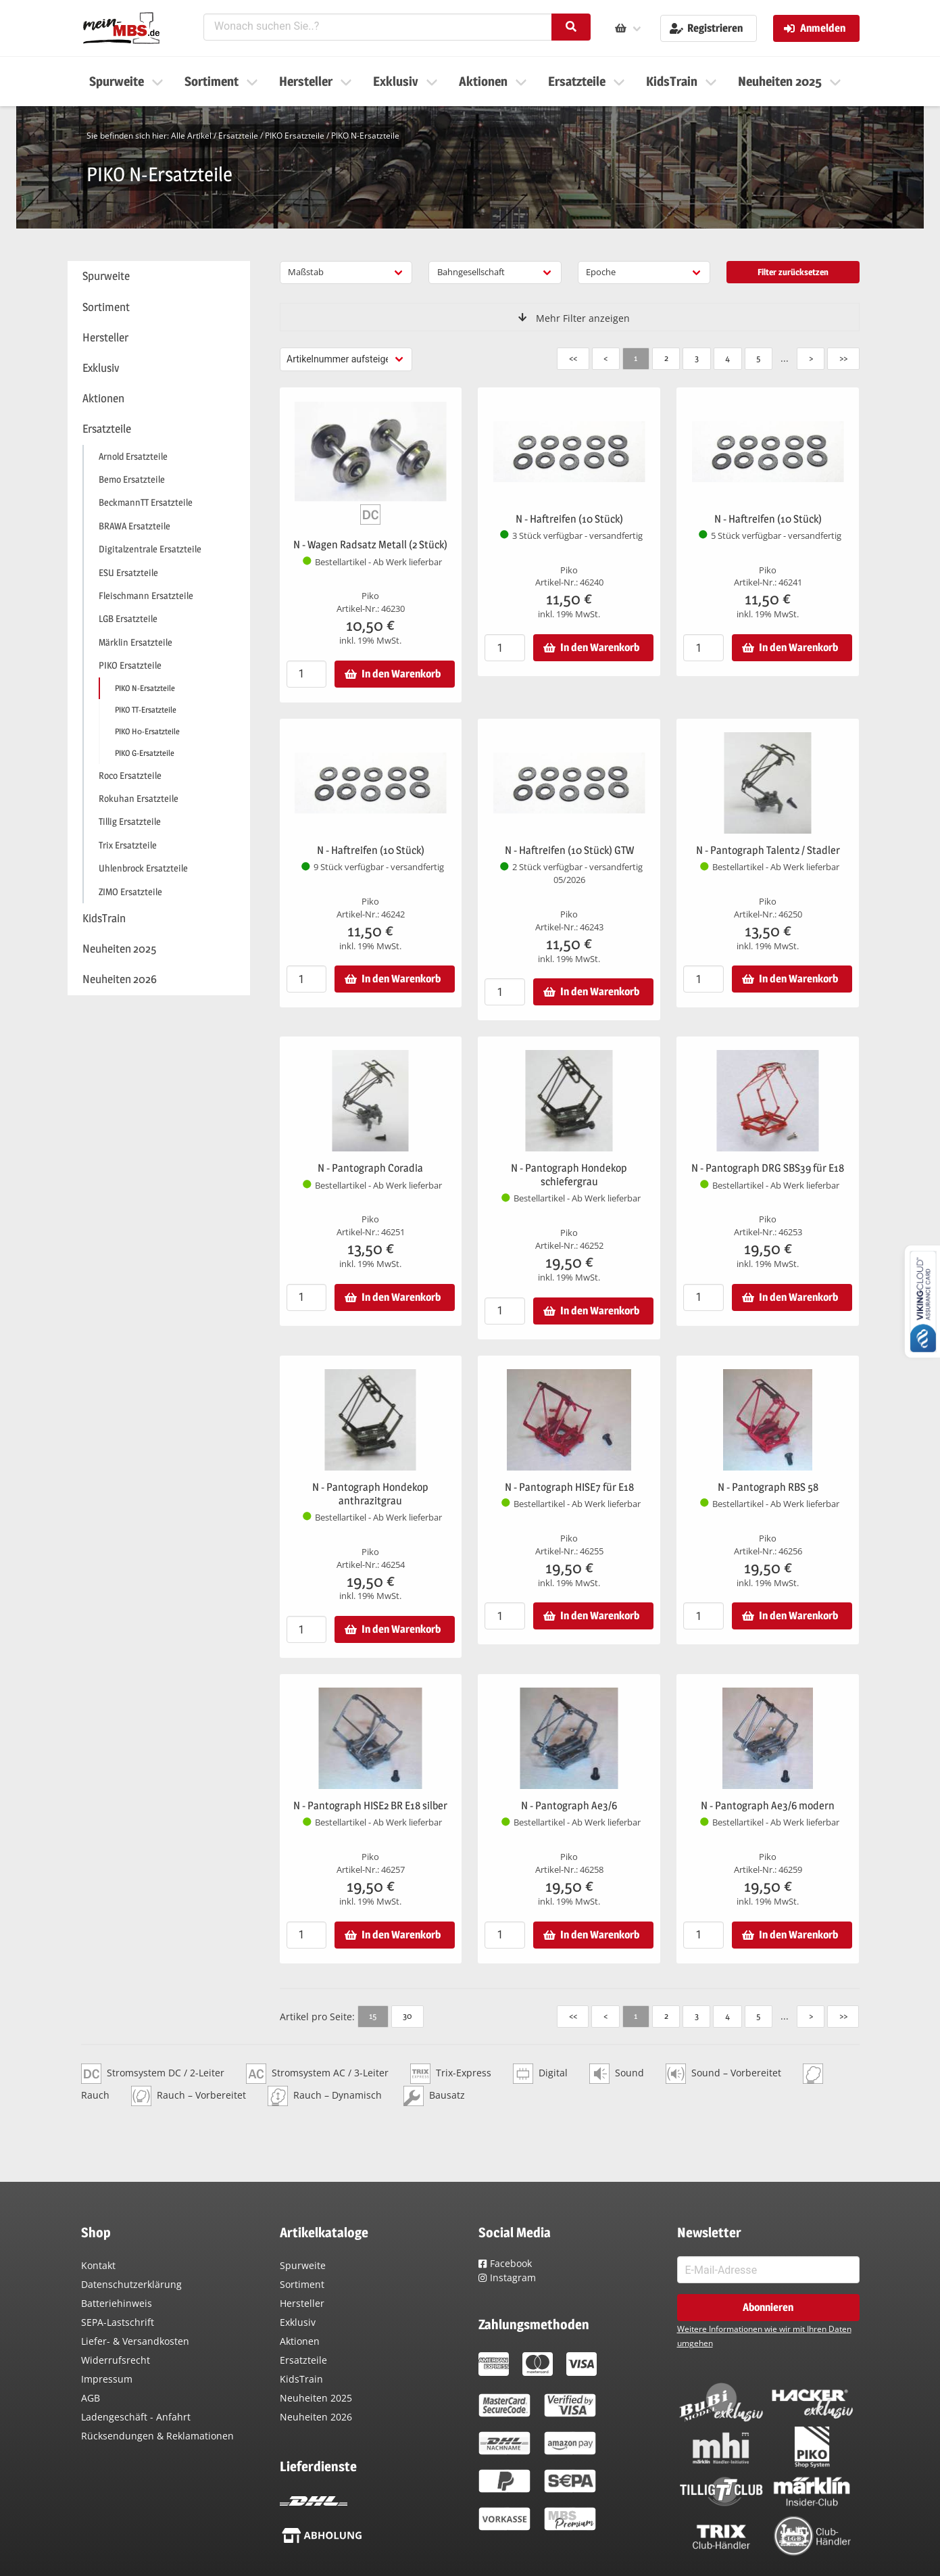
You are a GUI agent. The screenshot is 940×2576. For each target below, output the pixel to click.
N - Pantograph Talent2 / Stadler (768, 850)
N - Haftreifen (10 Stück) (569, 518)
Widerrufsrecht (115, 2360)
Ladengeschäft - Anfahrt (136, 2416)
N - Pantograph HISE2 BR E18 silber (370, 1805)
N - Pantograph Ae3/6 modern (768, 1805)
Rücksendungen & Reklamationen (157, 2435)
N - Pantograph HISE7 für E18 (569, 1487)
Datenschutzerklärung (131, 2284)
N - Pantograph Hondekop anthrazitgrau (370, 1494)
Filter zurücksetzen (793, 271)
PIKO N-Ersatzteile (365, 135)
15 (372, 2015)
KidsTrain (301, 2378)
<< (573, 357)
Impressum (106, 2378)
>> (843, 357)
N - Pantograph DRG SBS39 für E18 (767, 1168)
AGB (90, 2397)
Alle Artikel (191, 135)
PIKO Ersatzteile (294, 135)
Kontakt (98, 2265)
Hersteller (302, 2303)
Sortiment (302, 2284)
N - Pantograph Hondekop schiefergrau (569, 1175)
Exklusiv (298, 2322)
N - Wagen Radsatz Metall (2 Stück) (370, 544)
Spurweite (303, 2265)
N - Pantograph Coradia (370, 1168)
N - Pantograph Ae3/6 (569, 1805)
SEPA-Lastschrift (117, 2322)
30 (407, 2015)
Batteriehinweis (116, 2303)
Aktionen (300, 2341)
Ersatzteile (238, 135)
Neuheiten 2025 (316, 2397)
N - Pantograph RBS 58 (768, 1487)
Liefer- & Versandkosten (135, 2341)
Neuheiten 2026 (316, 2416)
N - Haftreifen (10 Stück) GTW (569, 850)
